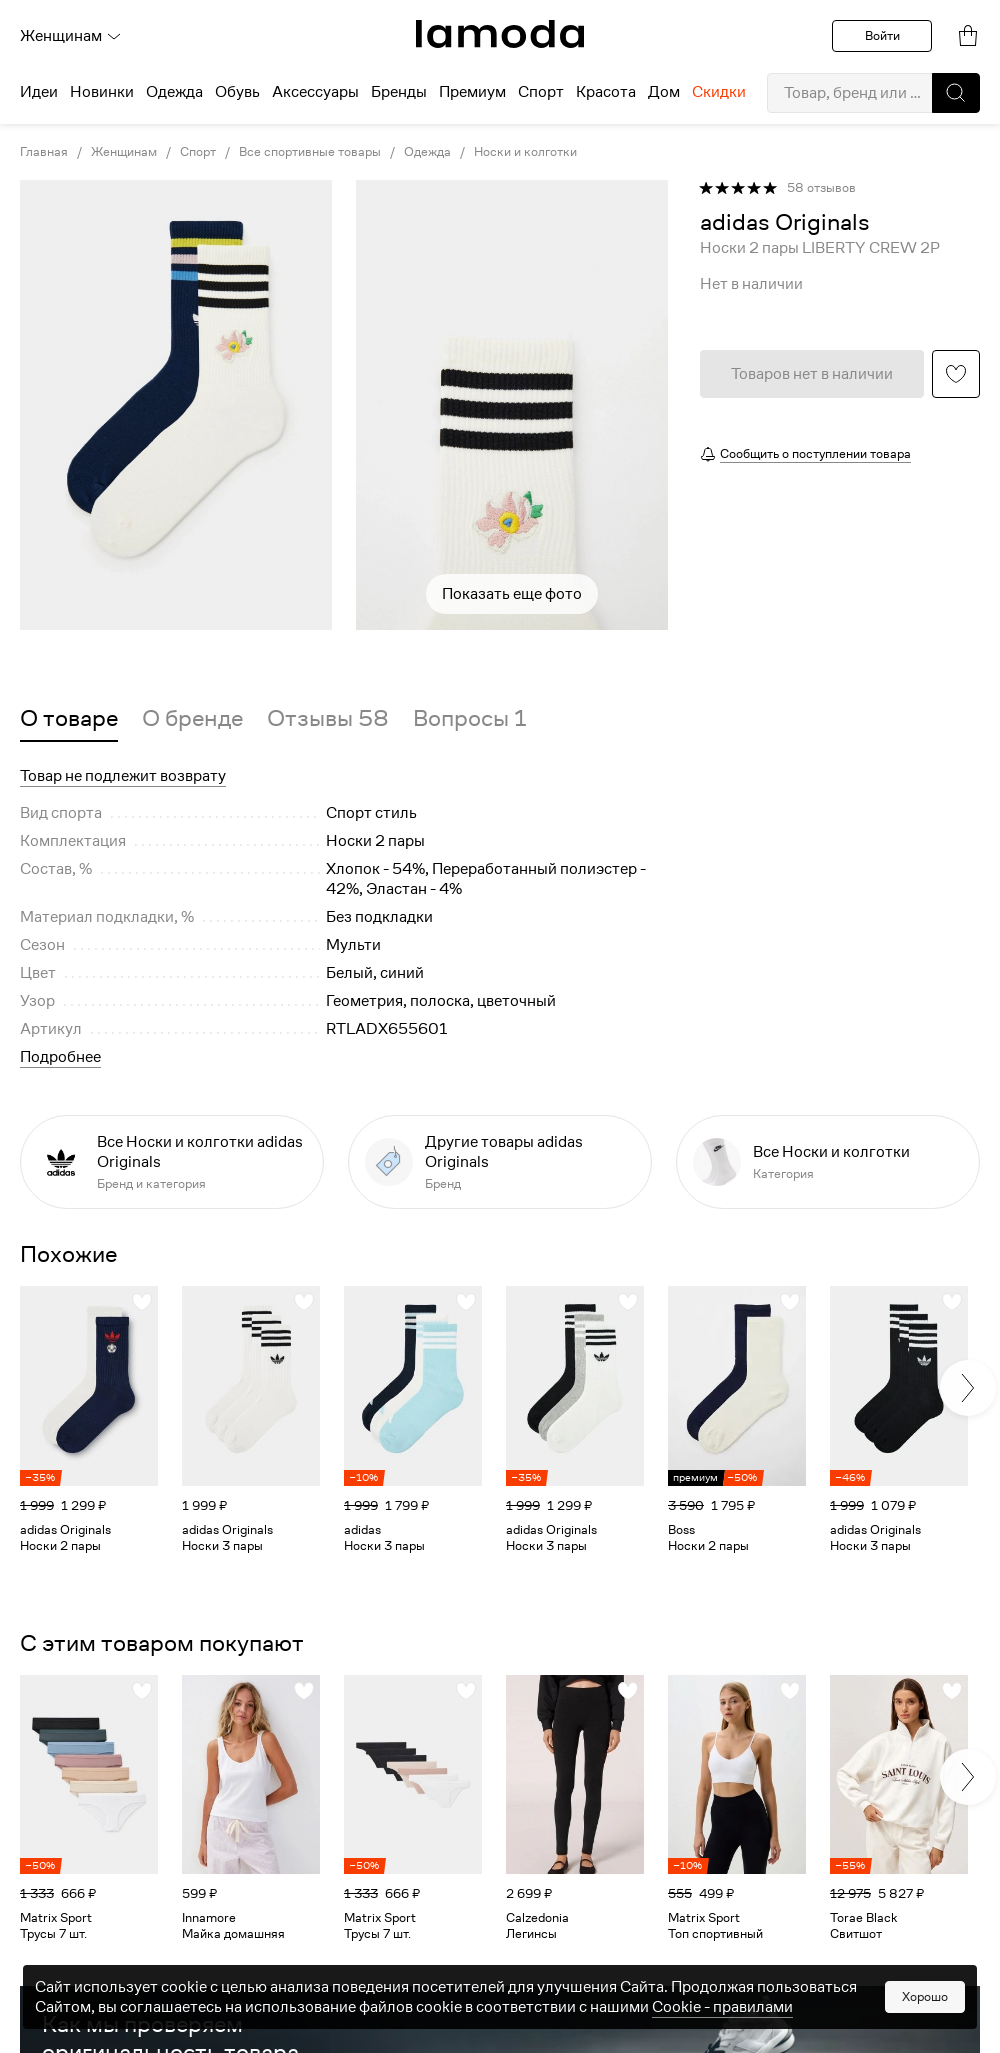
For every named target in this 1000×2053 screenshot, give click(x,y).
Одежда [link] (427, 152)
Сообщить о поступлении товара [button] (815, 453)
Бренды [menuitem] (399, 92)
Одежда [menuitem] (174, 92)
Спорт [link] (198, 152)
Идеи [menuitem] (39, 92)
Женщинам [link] (124, 152)
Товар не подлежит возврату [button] (123, 776)
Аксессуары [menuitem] (315, 92)
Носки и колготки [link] (525, 152)
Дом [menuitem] (664, 92)
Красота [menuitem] (606, 92)
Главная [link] (44, 152)
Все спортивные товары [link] (310, 152)
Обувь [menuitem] (237, 92)
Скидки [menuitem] (719, 92)
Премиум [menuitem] (472, 92)
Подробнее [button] (60, 1057)
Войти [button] (882, 35)
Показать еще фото (512, 594)
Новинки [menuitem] (102, 92)
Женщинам (71, 36)
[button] (956, 93)
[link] (500, 34)
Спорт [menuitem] (541, 92)
